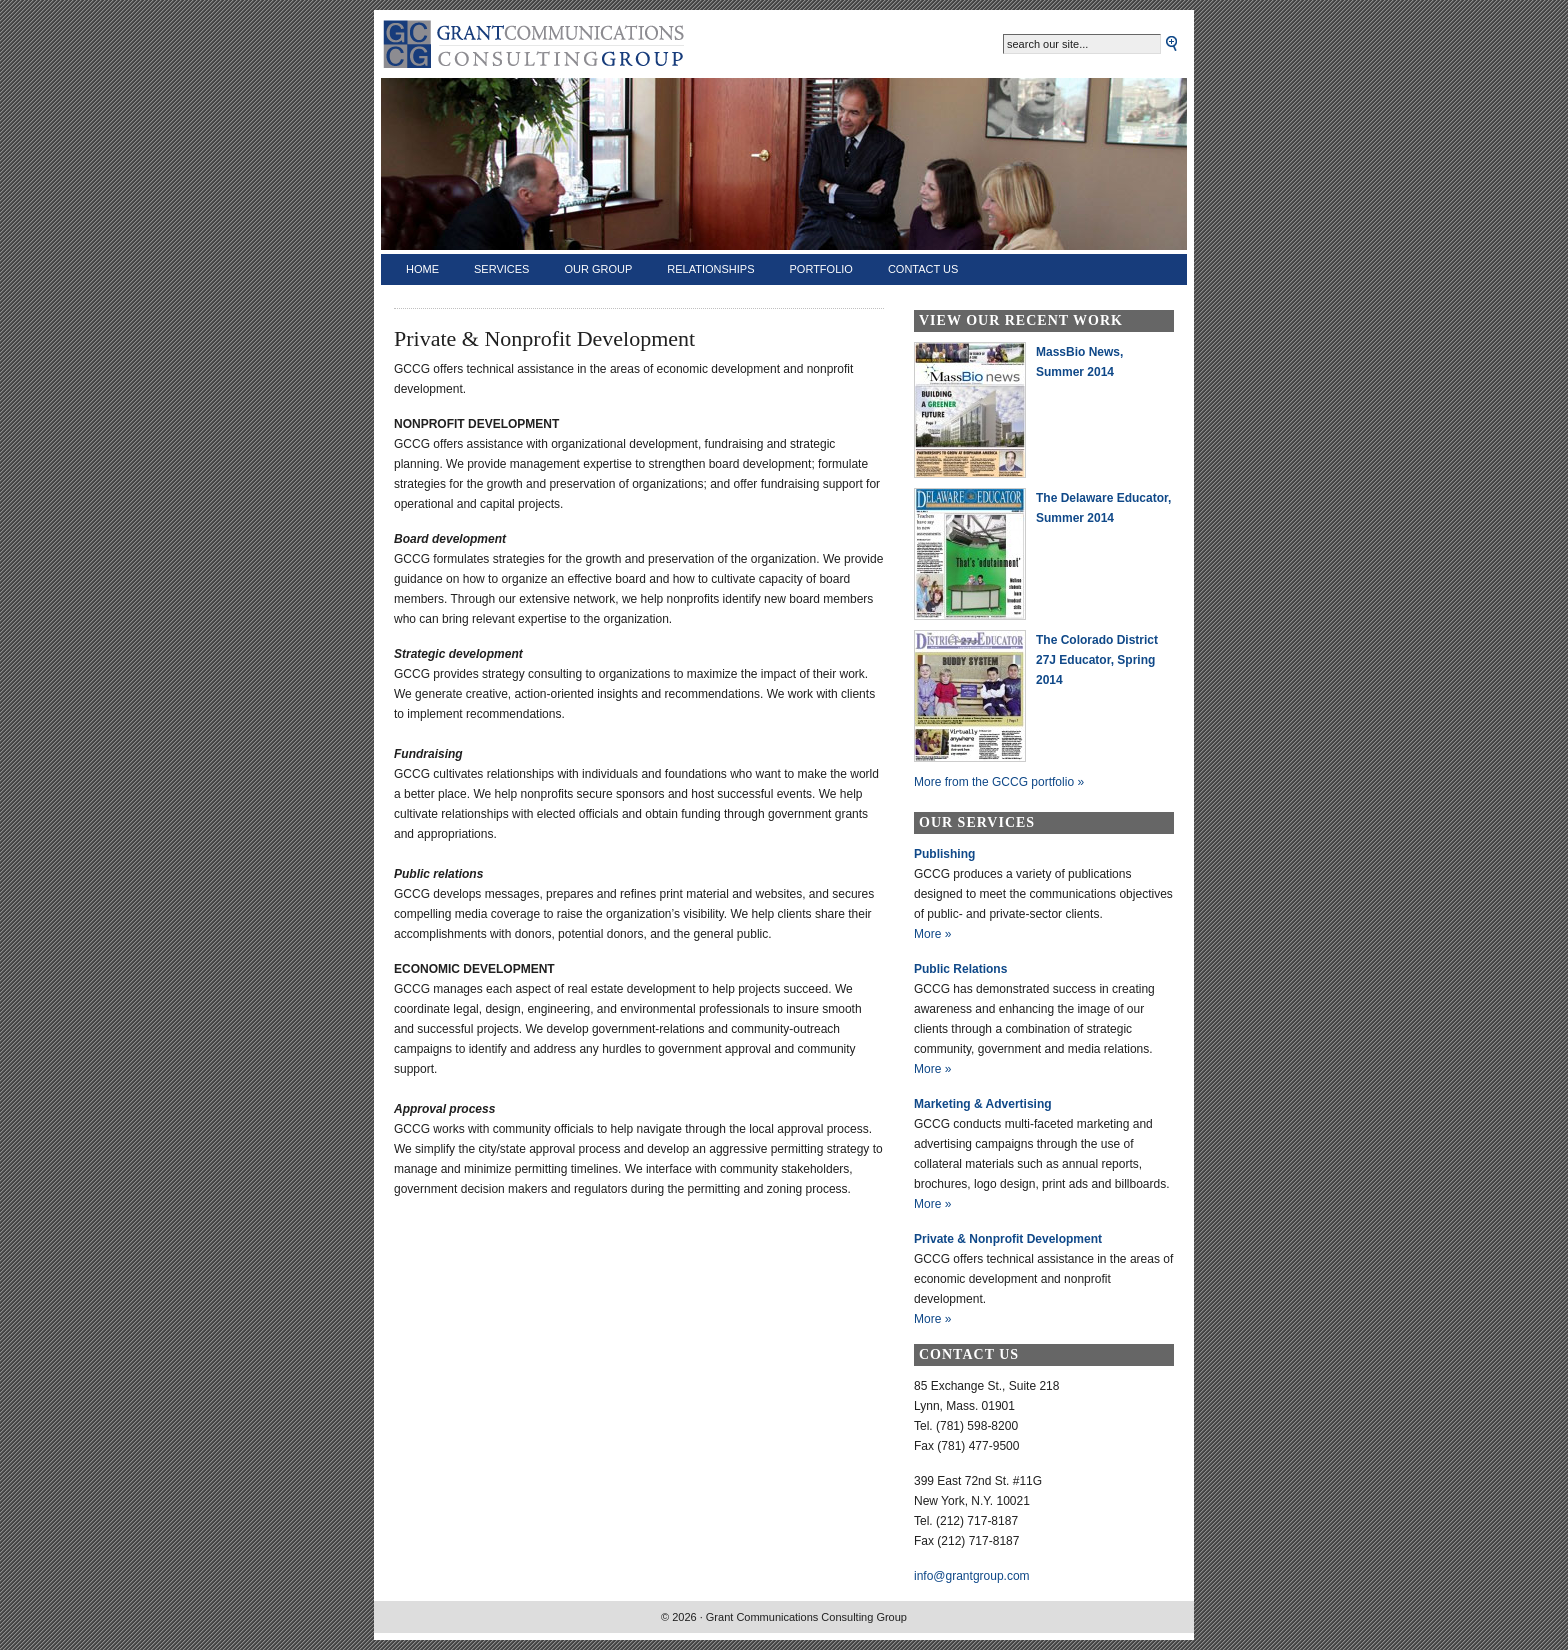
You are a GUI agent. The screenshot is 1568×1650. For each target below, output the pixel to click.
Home (422, 269)
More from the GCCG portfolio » (999, 782)
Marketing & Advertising (983, 1104)
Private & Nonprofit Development (1008, 1239)
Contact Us (923, 269)
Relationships (710, 269)
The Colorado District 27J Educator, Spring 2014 (1097, 660)
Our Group (598, 269)
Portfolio (821, 269)
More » (932, 934)
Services (501, 269)
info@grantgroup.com (972, 1576)
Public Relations (960, 969)
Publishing (944, 854)
